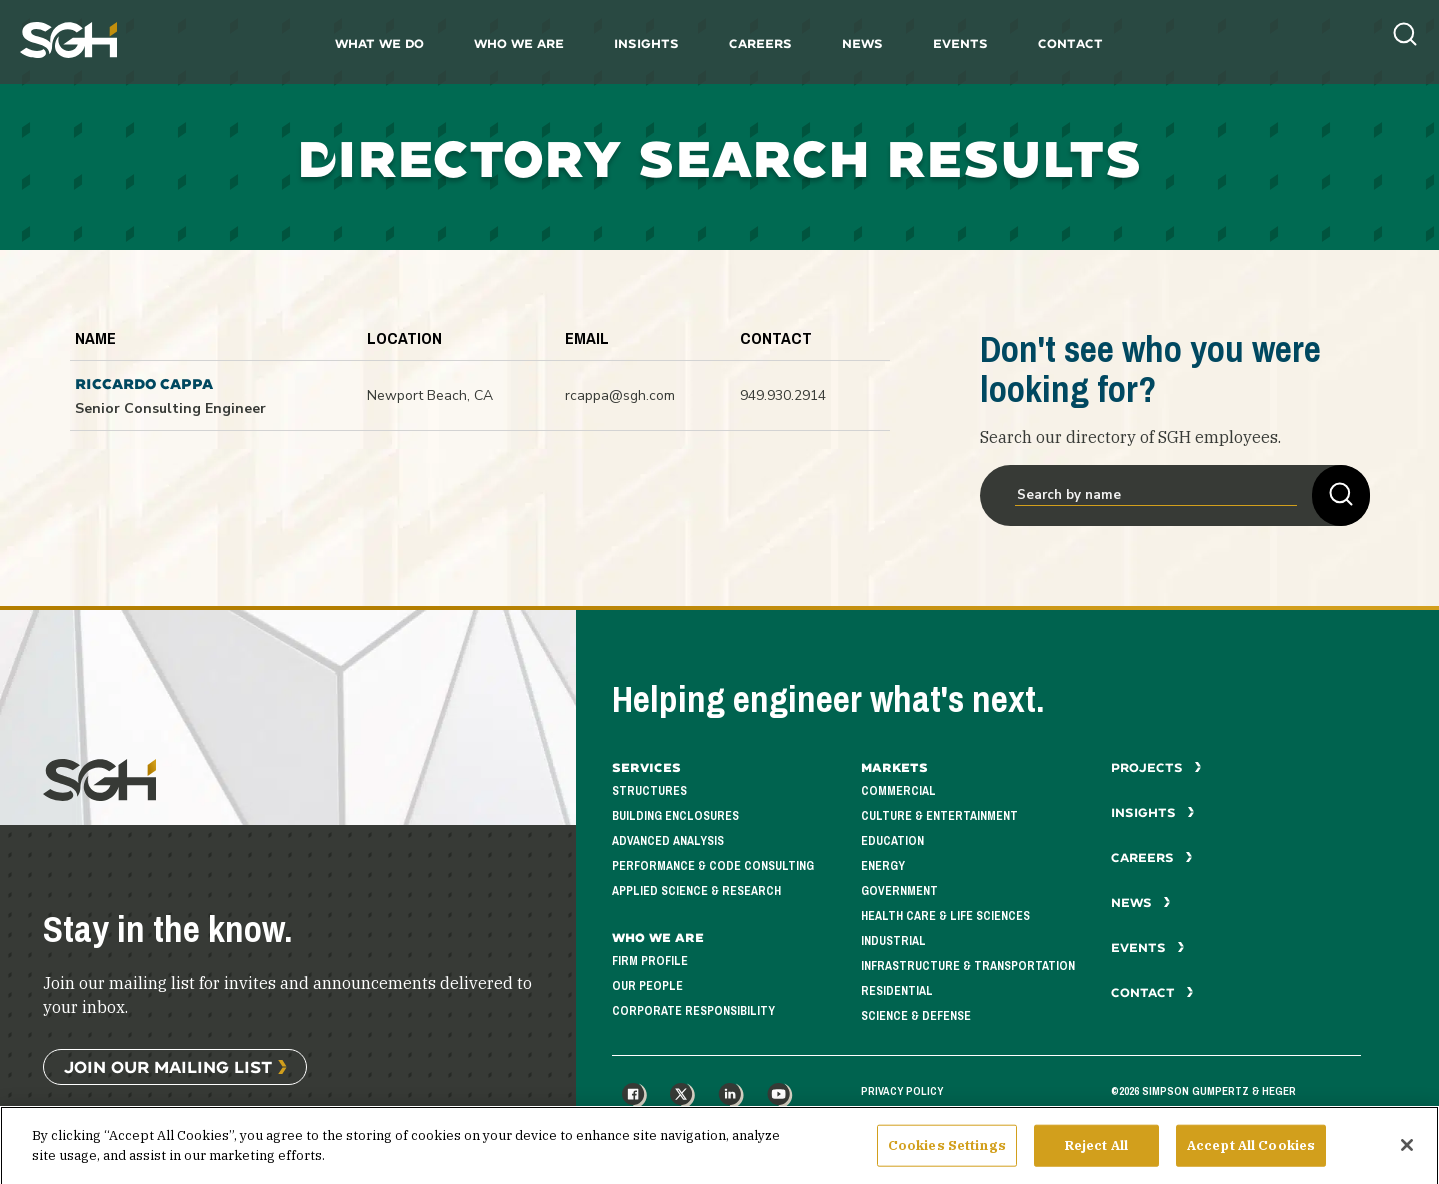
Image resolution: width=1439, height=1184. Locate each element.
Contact (1070, 43)
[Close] (1407, 1156)
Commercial (898, 791)
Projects (1156, 767)
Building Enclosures (675, 816)
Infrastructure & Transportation (968, 966)
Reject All (1096, 1156)
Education (892, 841)
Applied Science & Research (696, 891)
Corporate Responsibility (693, 1011)
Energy (883, 866)
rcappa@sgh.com (620, 395)
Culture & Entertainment (939, 816)
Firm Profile (650, 961)
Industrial (893, 941)
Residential (897, 991)
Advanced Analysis (668, 841)
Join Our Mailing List (168, 1066)
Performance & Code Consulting (713, 866)
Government (899, 891)
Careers (760, 43)
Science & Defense (916, 1016)
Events (960, 43)
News (862, 43)
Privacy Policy (902, 1091)
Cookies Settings (947, 1156)
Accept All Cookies (1251, 1156)
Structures (649, 791)
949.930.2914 (783, 395)
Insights (646, 43)
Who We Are (519, 43)
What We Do (379, 43)
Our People (647, 986)
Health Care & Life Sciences (945, 916)
